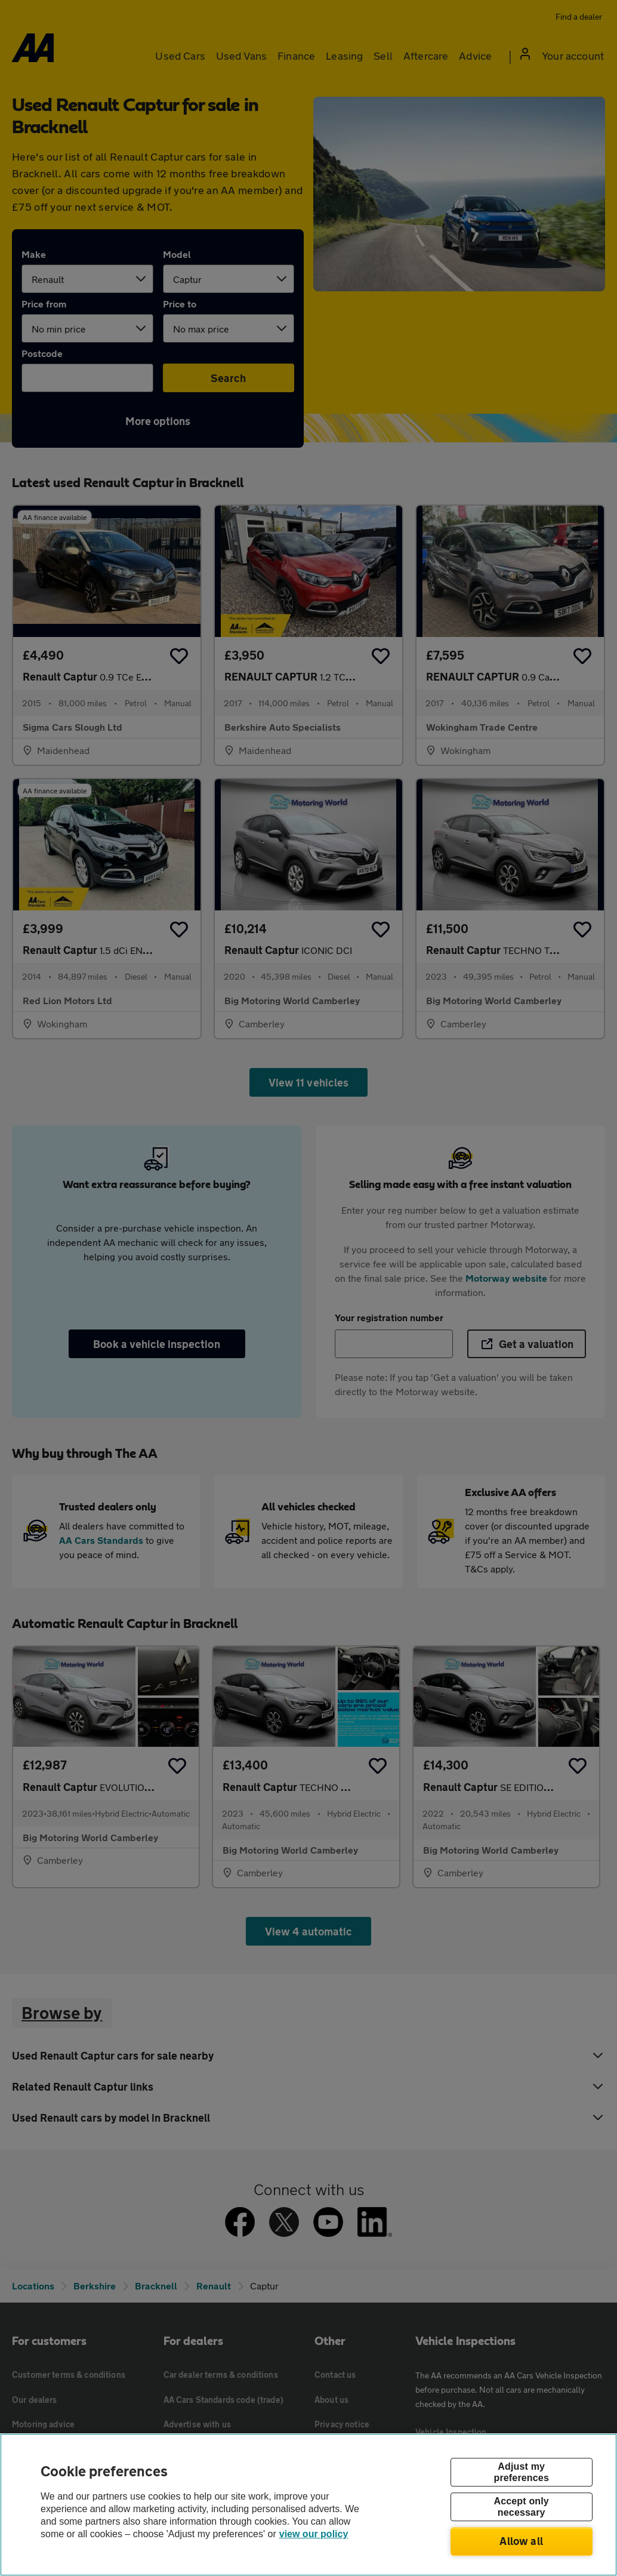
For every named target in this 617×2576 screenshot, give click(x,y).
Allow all (521, 2540)
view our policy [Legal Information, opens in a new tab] (313, 2534)
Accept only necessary (520, 2506)
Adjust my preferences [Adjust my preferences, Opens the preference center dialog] (520, 2472)
